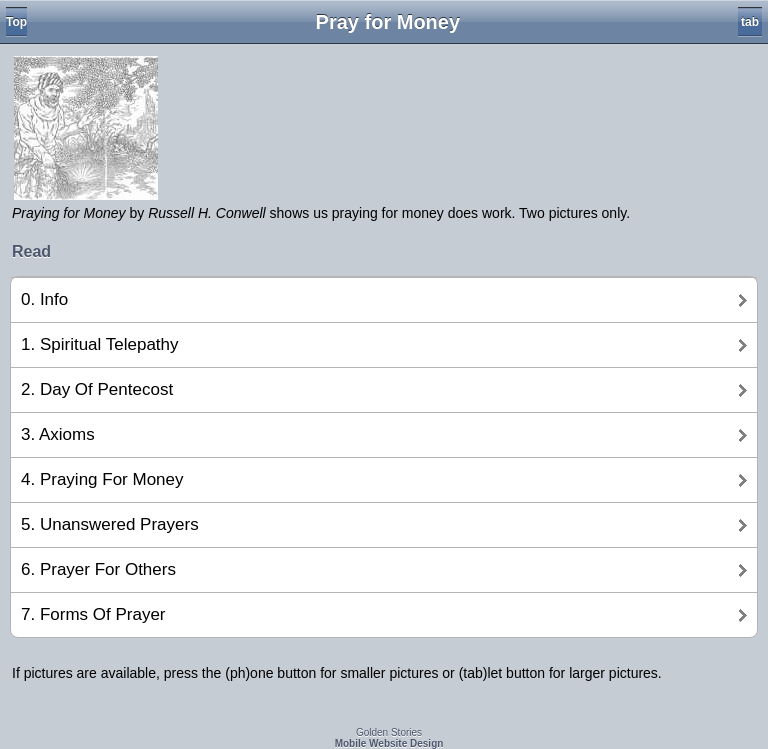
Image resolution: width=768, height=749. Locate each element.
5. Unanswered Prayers (110, 524)
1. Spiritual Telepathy (100, 344)
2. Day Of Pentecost (97, 389)
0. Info (44, 299)
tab (750, 22)
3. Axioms (58, 434)
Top (16, 22)
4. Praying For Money (102, 479)
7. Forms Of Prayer (93, 614)
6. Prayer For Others (98, 569)
